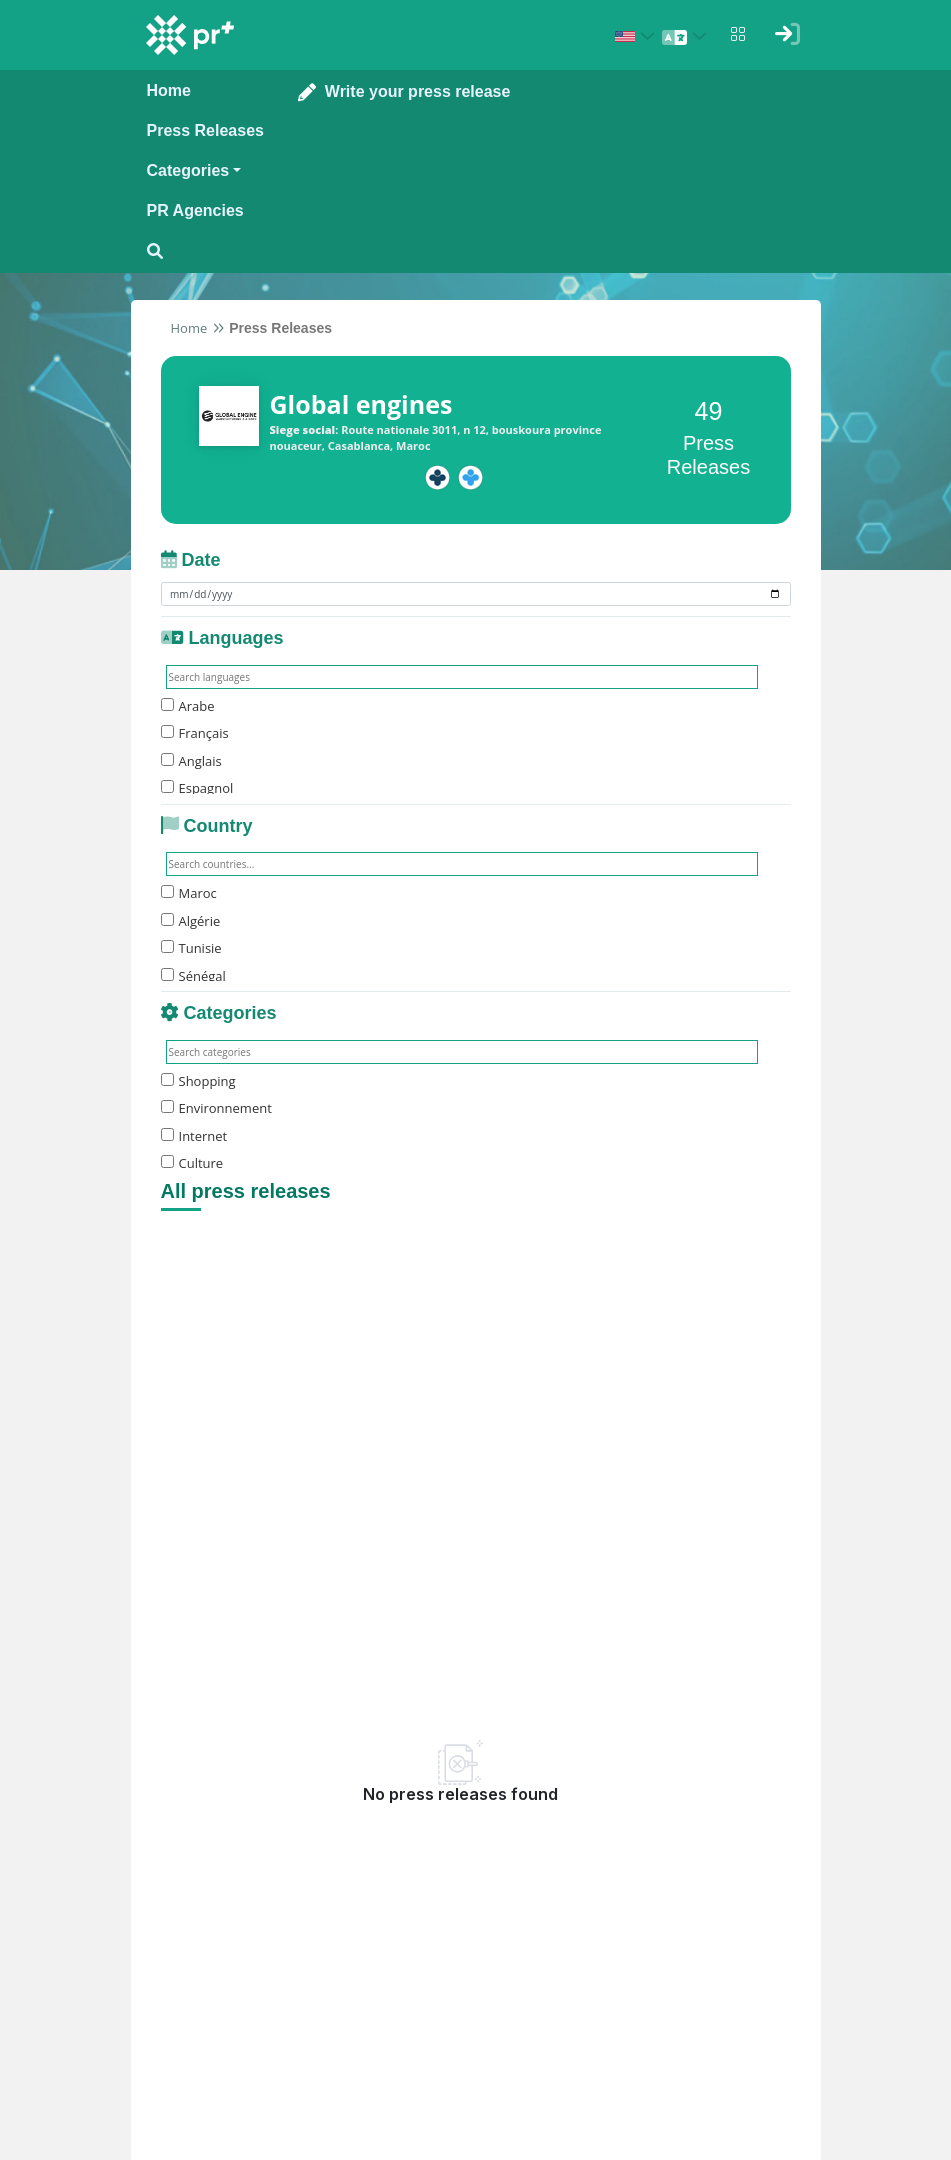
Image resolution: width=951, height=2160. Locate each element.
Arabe (188, 706)
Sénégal (193, 976)
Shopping (198, 1081)
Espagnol (197, 788)
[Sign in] (788, 34)
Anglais (191, 761)
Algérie (191, 921)
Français (195, 733)
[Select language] (688, 36)
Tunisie (191, 948)
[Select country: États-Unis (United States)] (638, 36)
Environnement (216, 1108)
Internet (194, 1136)
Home (189, 328)
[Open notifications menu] (738, 34)
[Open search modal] (205, 251)
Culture (192, 1163)
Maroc (189, 893)
